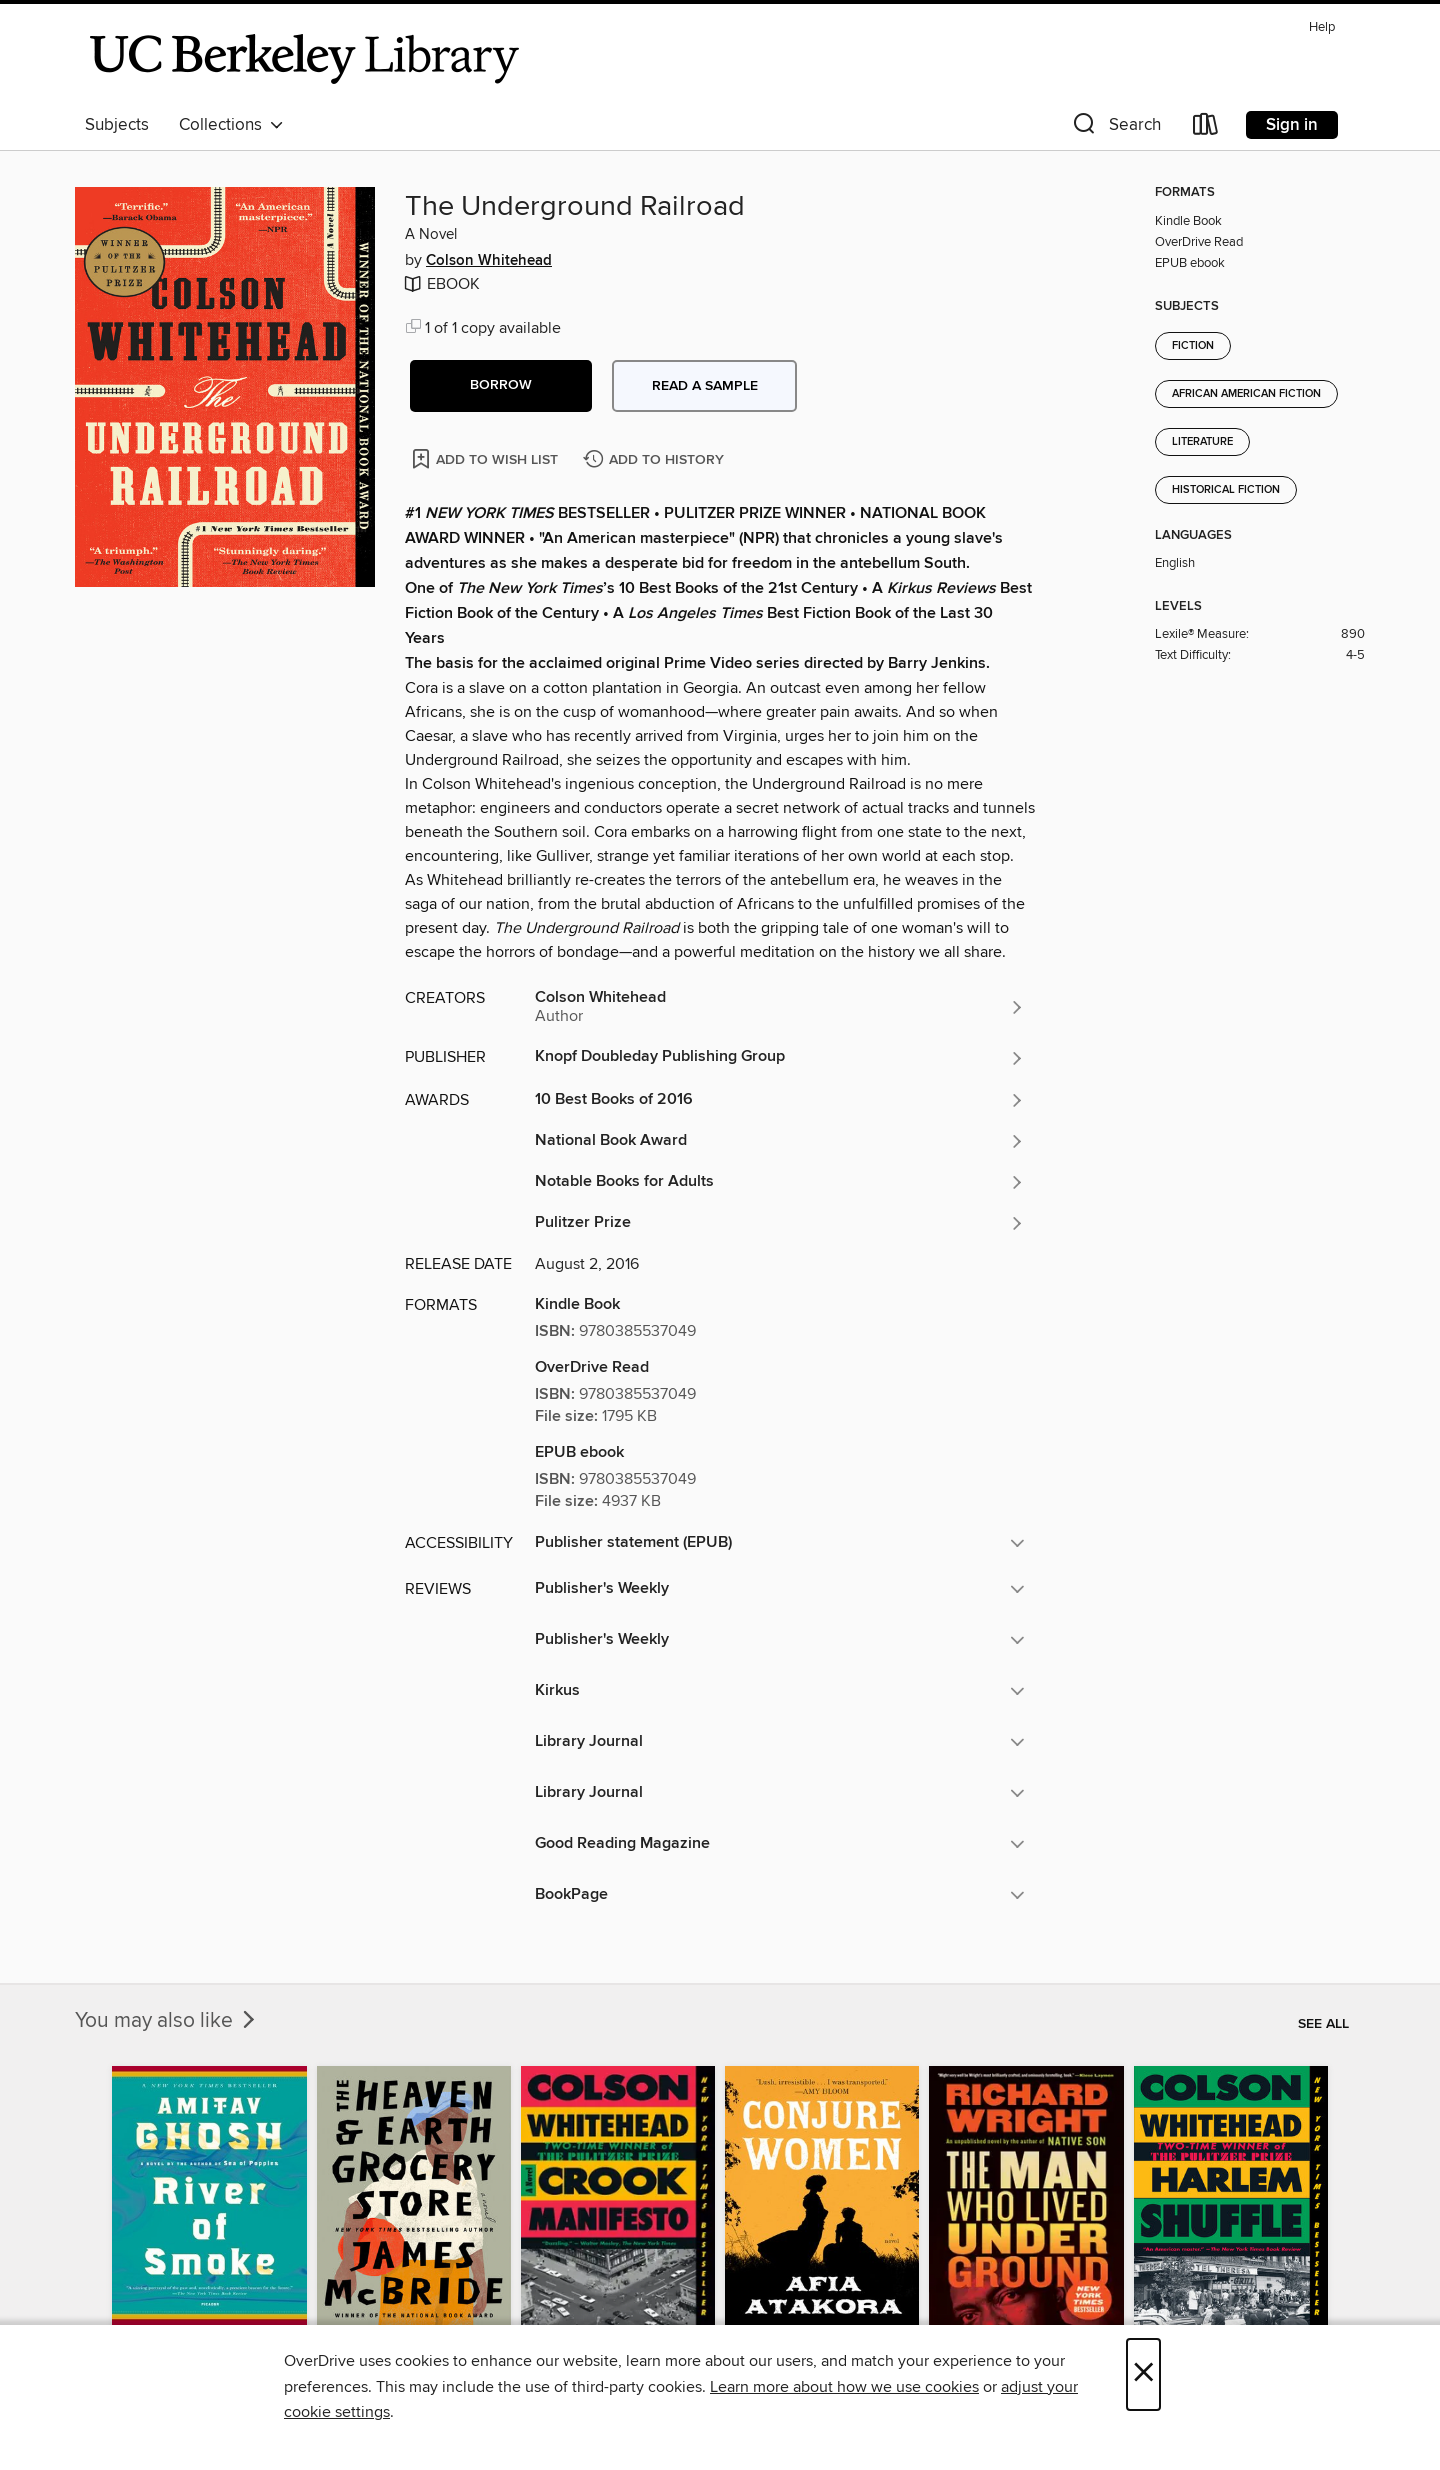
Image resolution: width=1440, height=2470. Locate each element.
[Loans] (1206, 128)
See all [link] (1323, 2024)
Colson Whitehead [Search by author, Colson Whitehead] (489, 261)
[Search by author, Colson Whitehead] (780, 1007)
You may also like (167, 2021)
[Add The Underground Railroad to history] (656, 460)
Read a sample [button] (705, 386)
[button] (1115, 128)
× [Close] (1143, 2374)
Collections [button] (231, 125)
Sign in (1292, 125)
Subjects (117, 125)
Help (1322, 27)
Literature (1202, 442)
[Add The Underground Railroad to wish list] (486, 458)
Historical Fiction (1226, 490)
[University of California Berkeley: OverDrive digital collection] (305, 59)
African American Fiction (1246, 394)
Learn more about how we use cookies (844, 2387)
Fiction (1193, 346)
